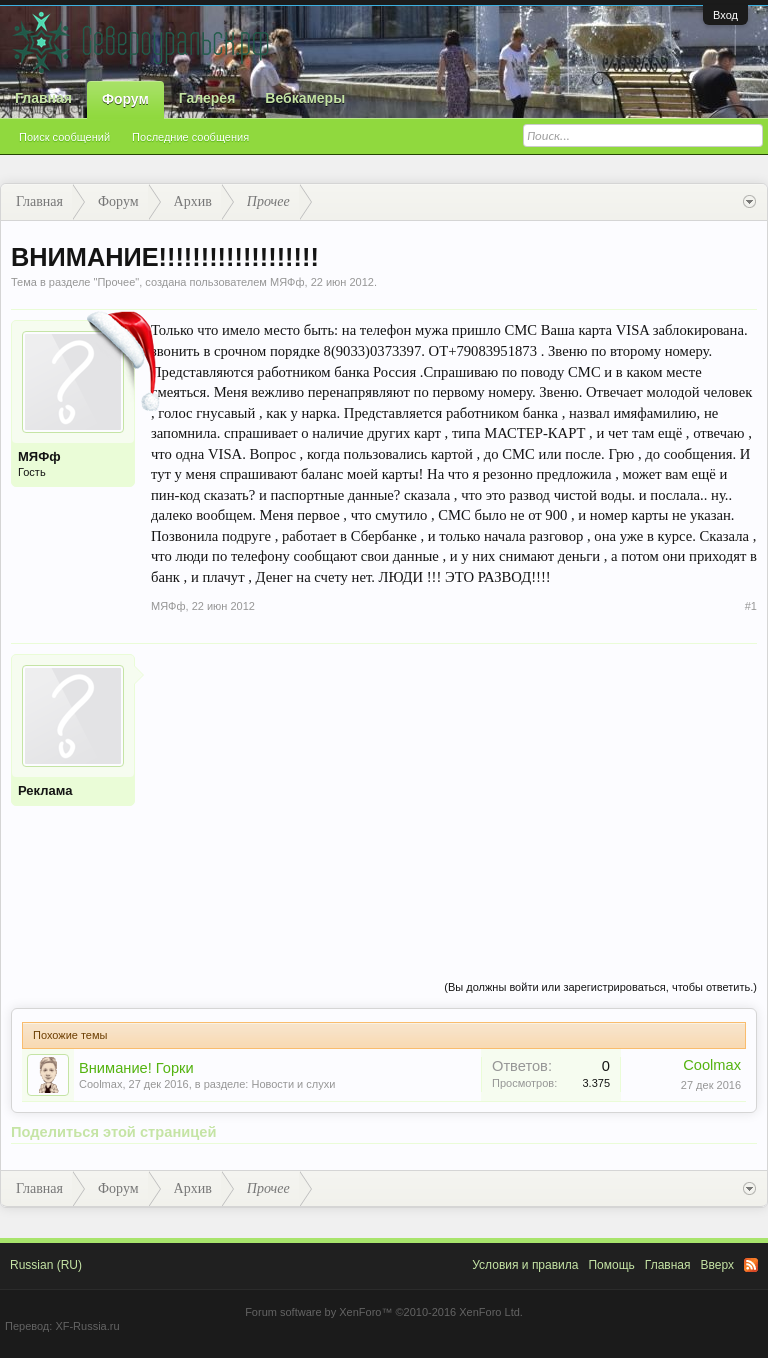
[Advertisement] (454, 794)
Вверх (717, 1265)
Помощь (611, 1265)
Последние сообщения (190, 137)
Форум (125, 99)
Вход (725, 15)
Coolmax (100, 1084)
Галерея (207, 98)
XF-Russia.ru (87, 1326)
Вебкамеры (305, 98)
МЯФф (287, 282)
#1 (751, 606)
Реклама (45, 790)
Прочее (116, 282)
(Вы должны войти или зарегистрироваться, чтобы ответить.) (600, 987)
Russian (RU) (46, 1265)
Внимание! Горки (136, 1068)
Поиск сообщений (64, 137)
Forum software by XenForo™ (384, 1312)
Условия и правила (525, 1265)
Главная (43, 98)
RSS (751, 1265)
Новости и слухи (293, 1084)
